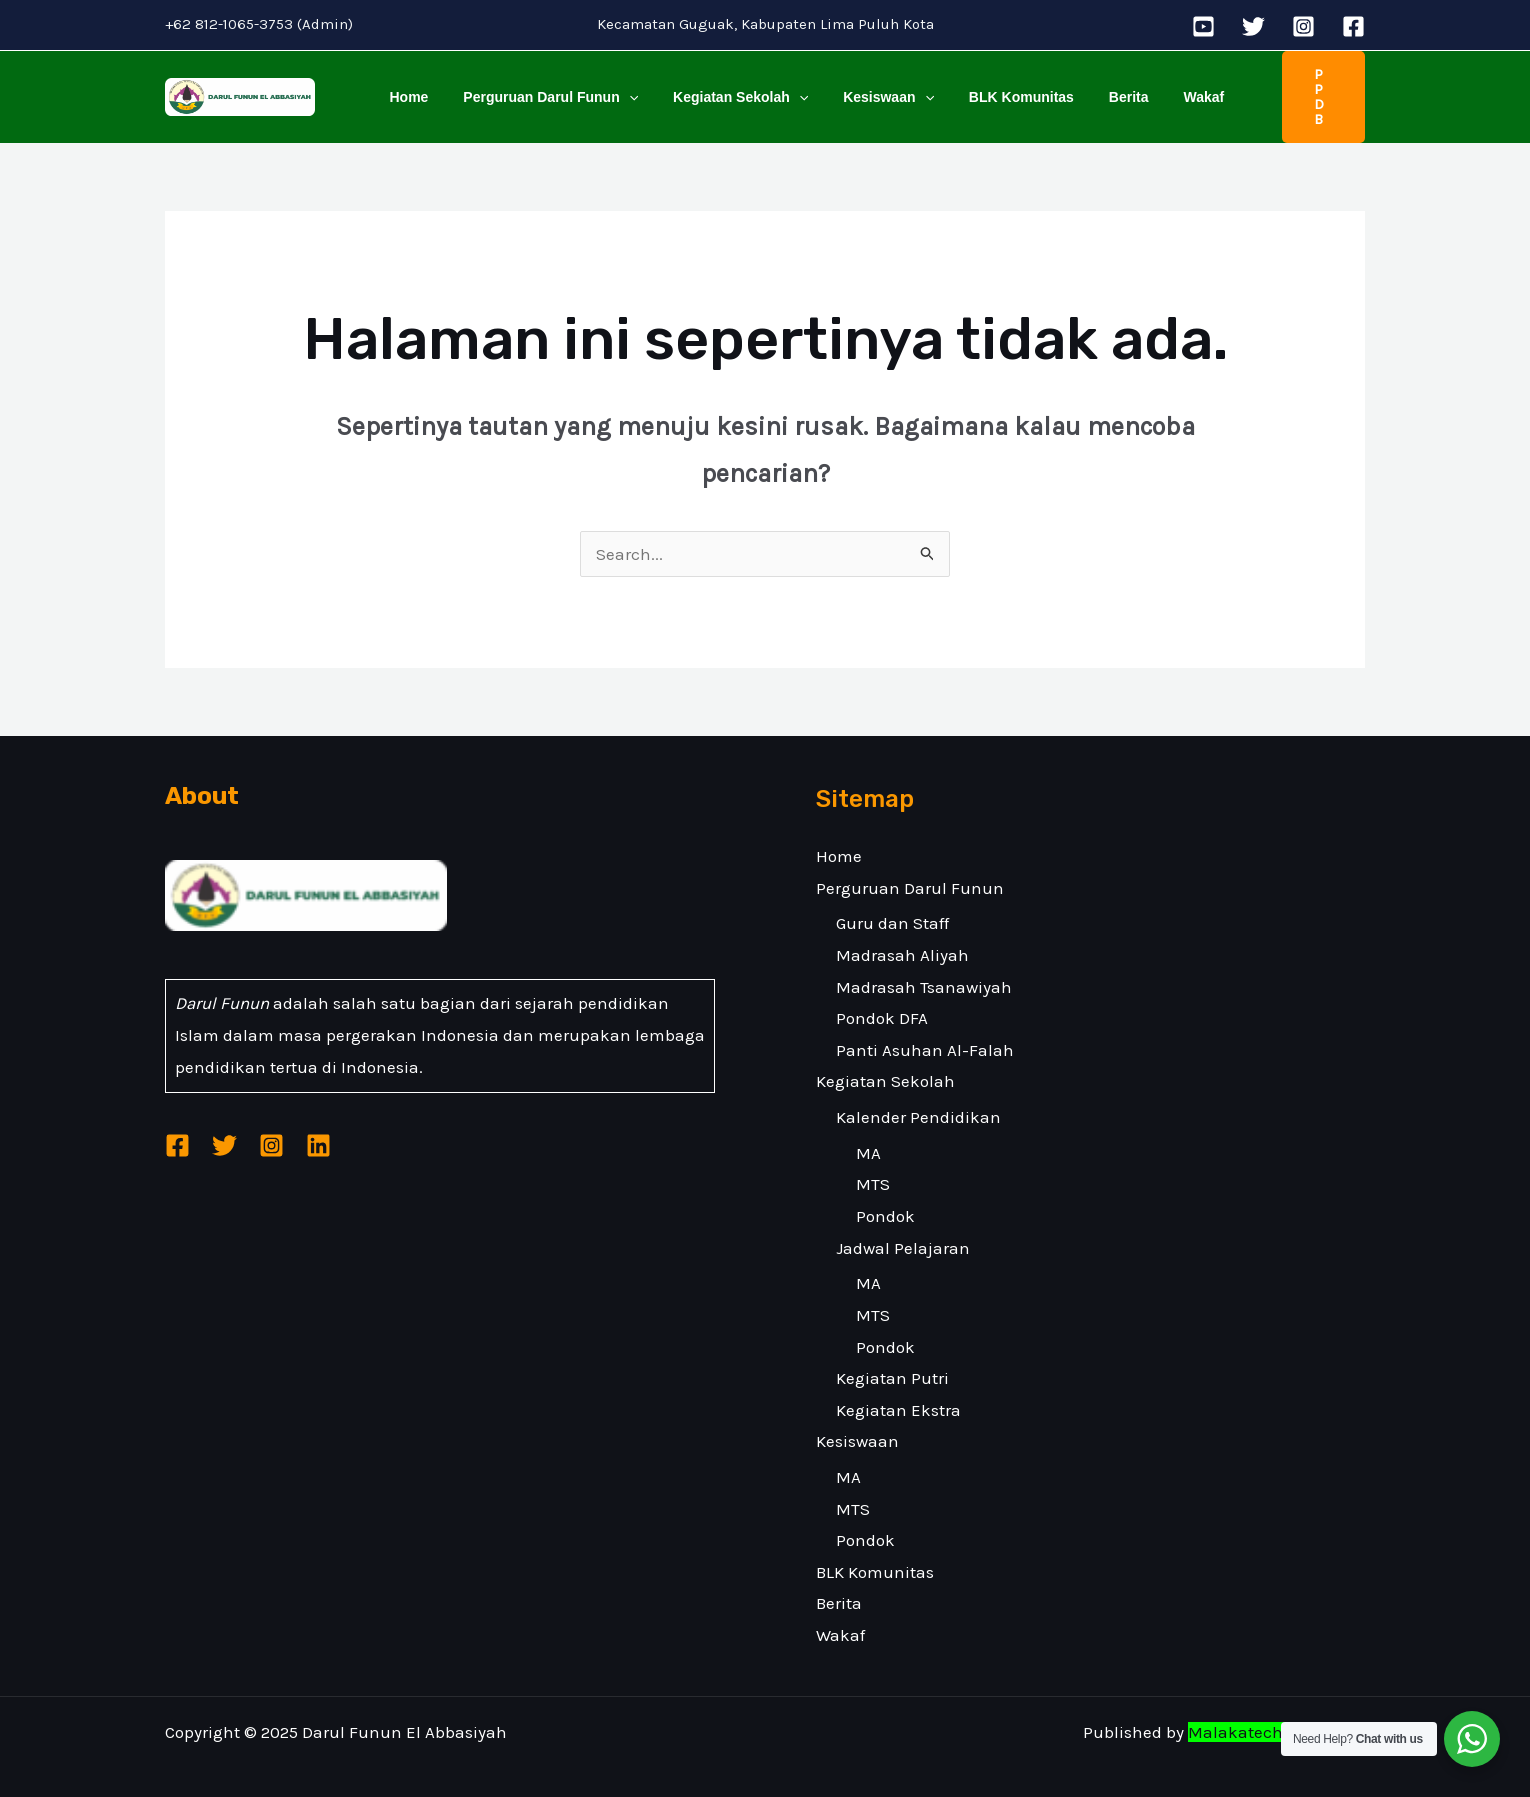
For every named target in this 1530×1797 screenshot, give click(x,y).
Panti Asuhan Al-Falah (925, 1030)
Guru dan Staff (892, 904)
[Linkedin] (318, 1126)
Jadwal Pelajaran (903, 1228)
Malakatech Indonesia (1276, 1713)
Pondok (885, 1197)
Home (405, 87)
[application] (618, 87)
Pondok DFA (882, 999)
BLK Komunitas (990, 87)
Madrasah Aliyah (902, 936)
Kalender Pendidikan (918, 1098)
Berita (1091, 87)
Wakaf (1158, 87)
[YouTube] (1203, 26)
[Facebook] (1353, 26)
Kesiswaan (864, 87)
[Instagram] (1303, 26)
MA (868, 1133)
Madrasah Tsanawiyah (924, 967)
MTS (873, 1165)
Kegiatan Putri (892, 1359)
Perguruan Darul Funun (540, 87)
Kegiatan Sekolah (723, 87)
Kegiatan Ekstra (898, 1390)
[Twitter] (1253, 26)
